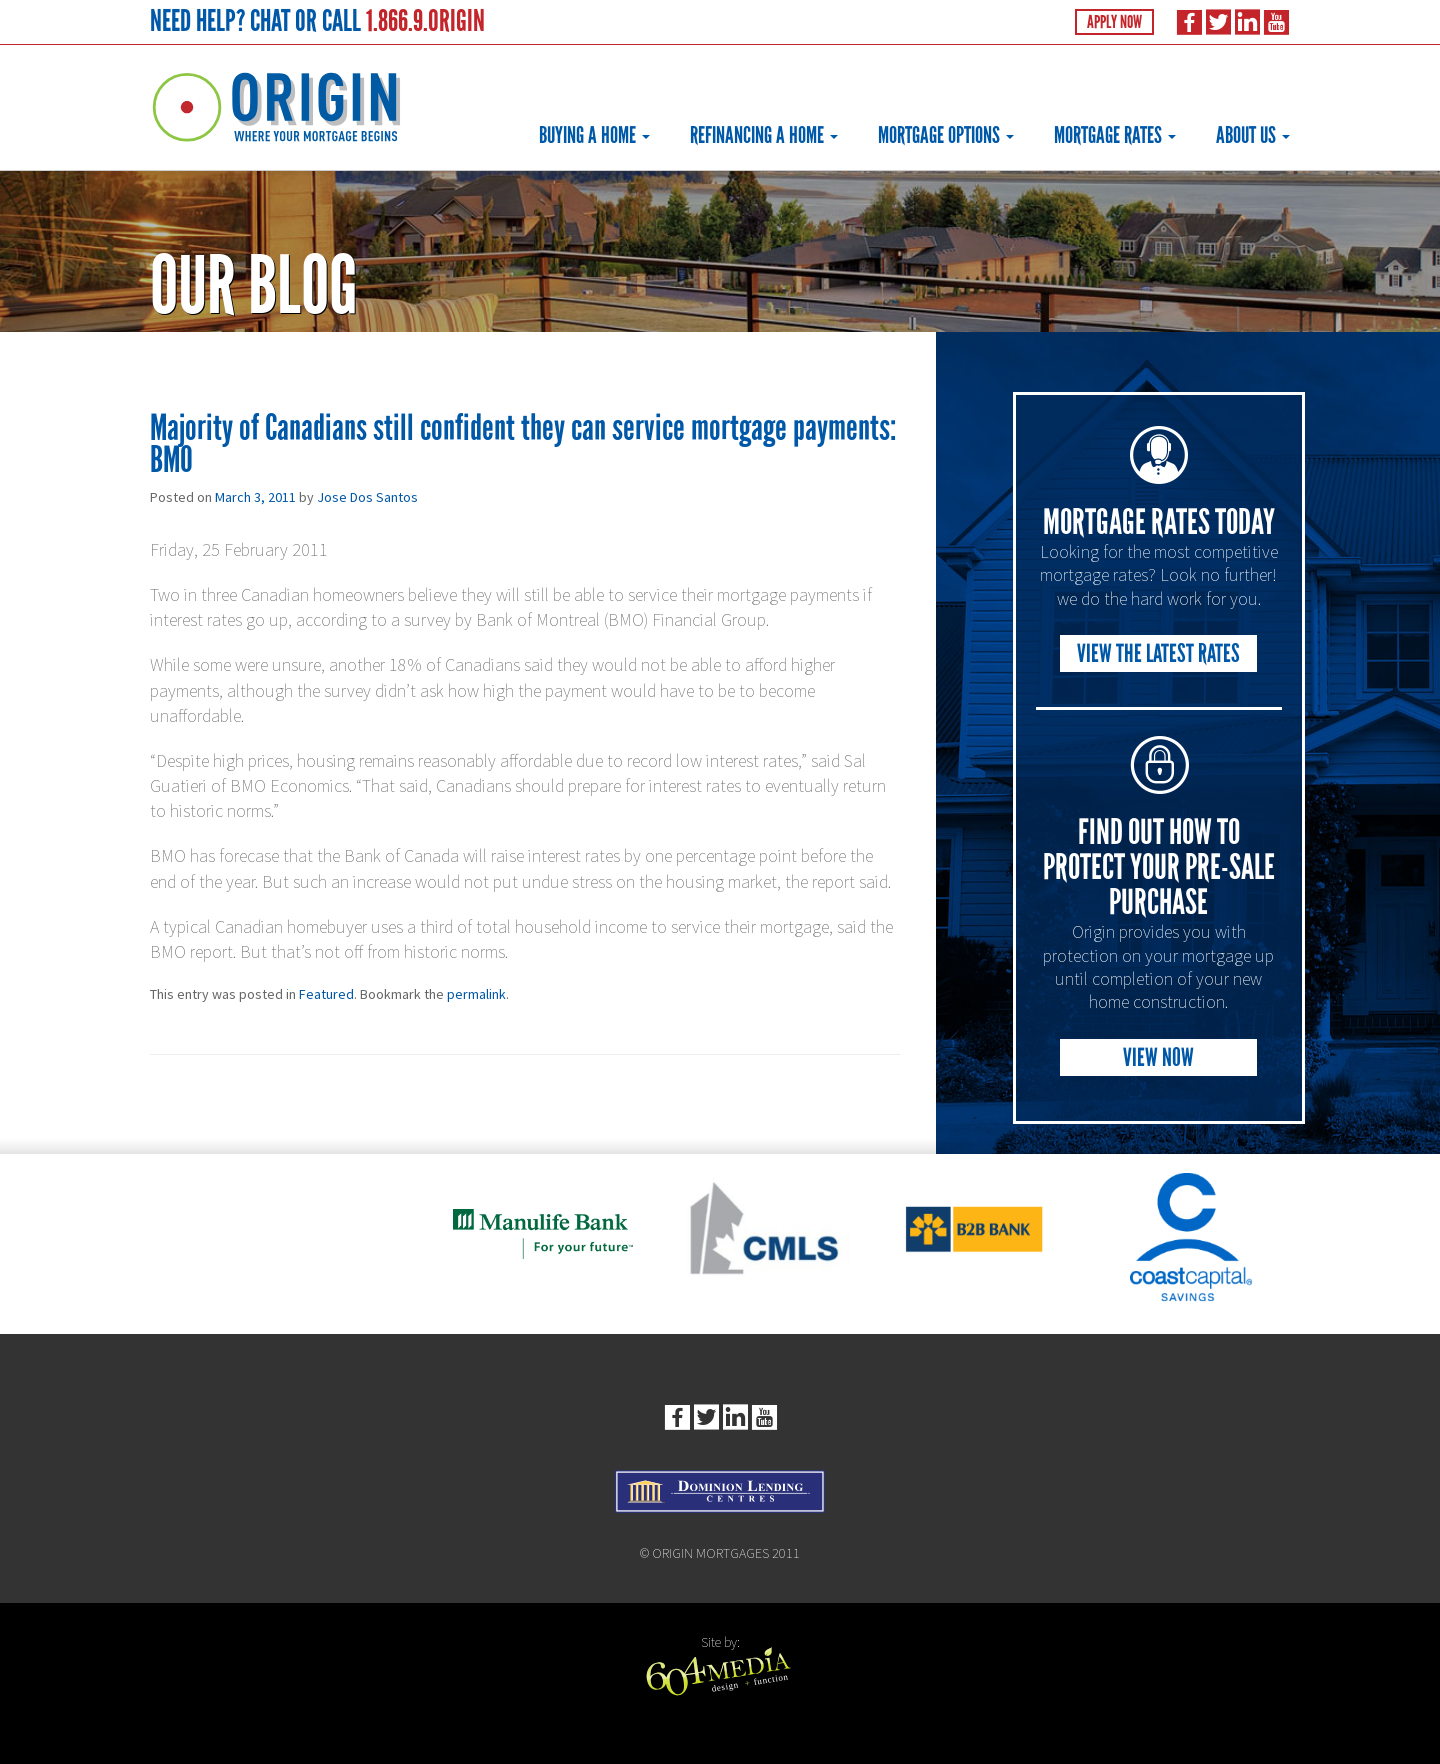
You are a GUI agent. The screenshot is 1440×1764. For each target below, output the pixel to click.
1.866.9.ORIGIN (425, 20)
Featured (326, 994)
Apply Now (1114, 22)
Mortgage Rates (1115, 135)
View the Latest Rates (1158, 653)
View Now (1158, 1057)
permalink (476, 994)
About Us (1253, 135)
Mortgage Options (946, 135)
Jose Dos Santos (367, 497)
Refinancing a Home (764, 135)
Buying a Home (594, 135)
